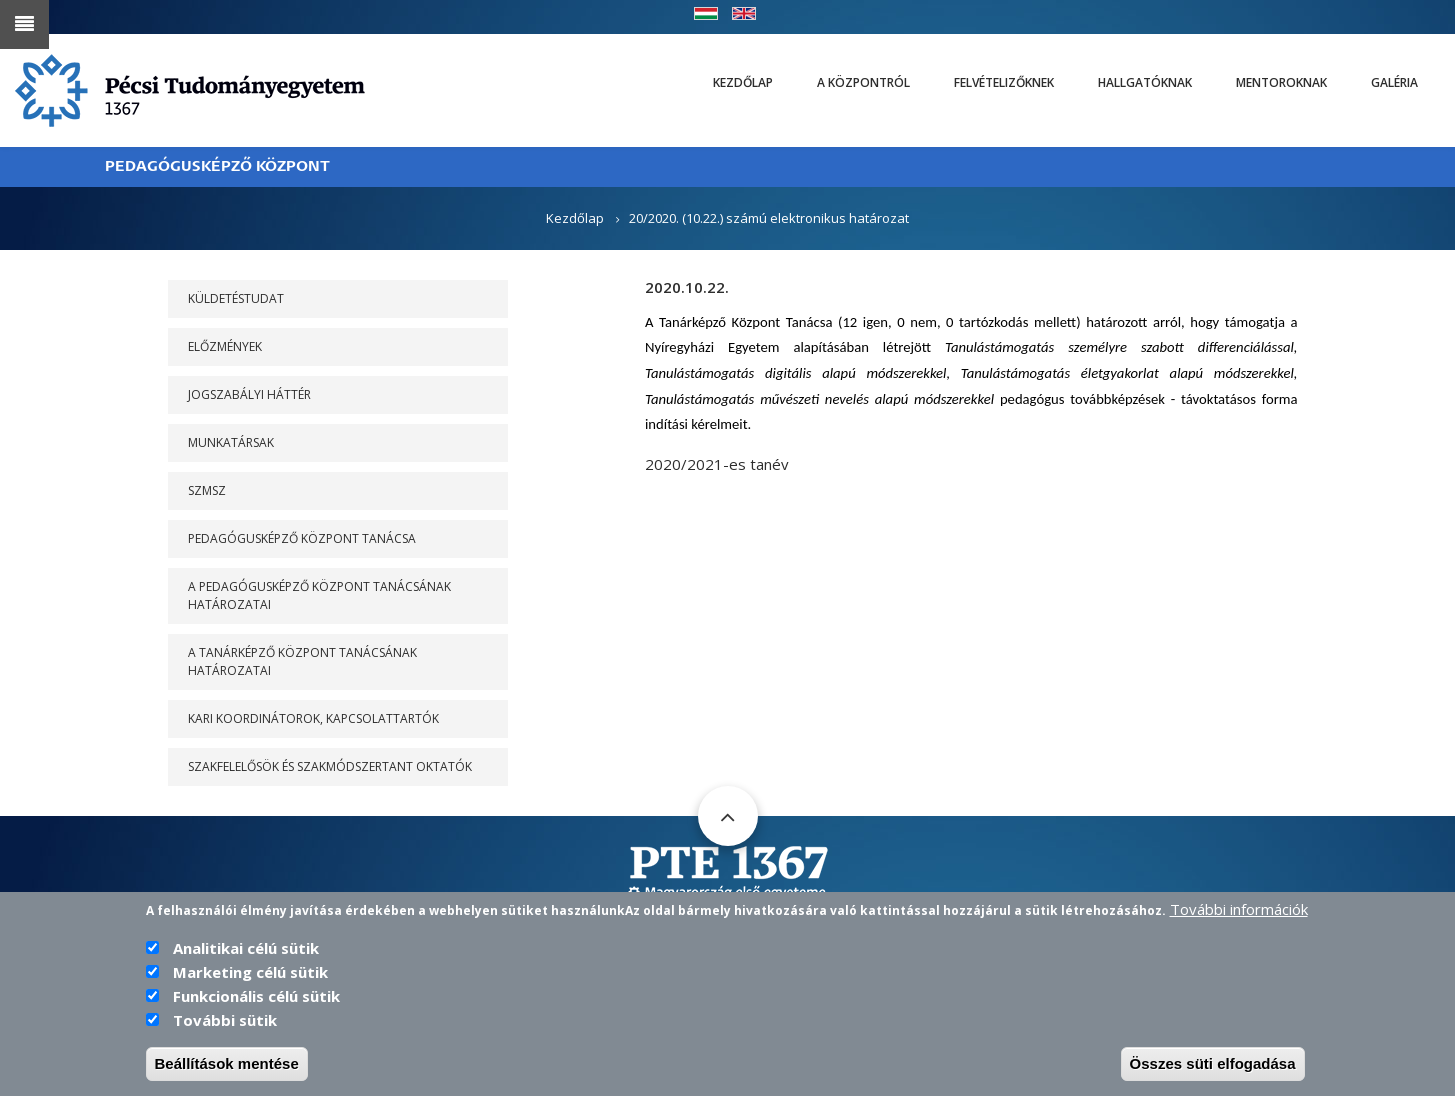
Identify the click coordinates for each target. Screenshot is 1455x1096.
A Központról (863, 82)
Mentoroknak (1281, 82)
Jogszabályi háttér (249, 394)
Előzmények (225, 346)
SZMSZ (207, 490)
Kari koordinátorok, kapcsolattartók (313, 718)
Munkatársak (231, 442)
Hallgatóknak (1145, 82)
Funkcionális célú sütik (256, 1018)
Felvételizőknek (1004, 82)
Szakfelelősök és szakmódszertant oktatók (330, 766)
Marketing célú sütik (250, 994)
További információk (1239, 931)
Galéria (1394, 82)
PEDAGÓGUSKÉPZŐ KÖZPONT (217, 166)
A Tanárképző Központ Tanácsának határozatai (302, 661)
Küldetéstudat (236, 298)
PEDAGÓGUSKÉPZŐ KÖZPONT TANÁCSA (302, 538)
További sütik (225, 1042)
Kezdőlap (743, 82)
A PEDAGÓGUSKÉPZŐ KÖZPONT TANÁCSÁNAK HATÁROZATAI (319, 595)
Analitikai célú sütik (246, 970)
